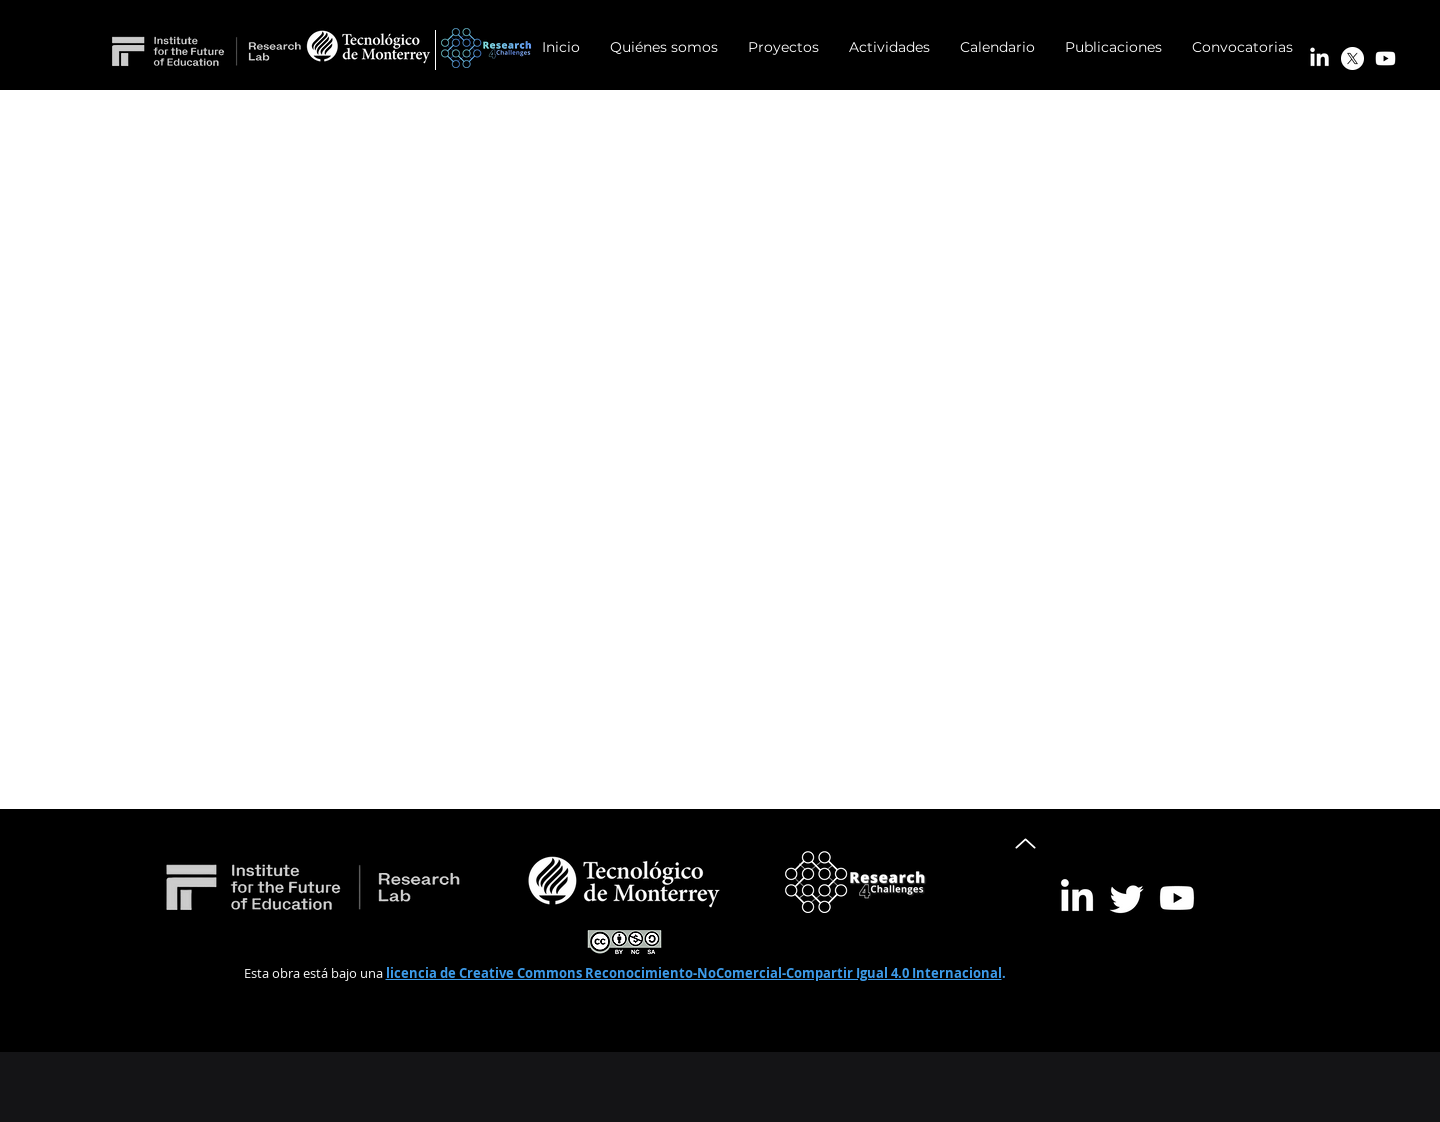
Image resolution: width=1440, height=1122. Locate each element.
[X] (1352, 58)
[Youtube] (1385, 58)
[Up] (1025, 843)
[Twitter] (1127, 898)
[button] (783, 47)
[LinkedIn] (1319, 58)
